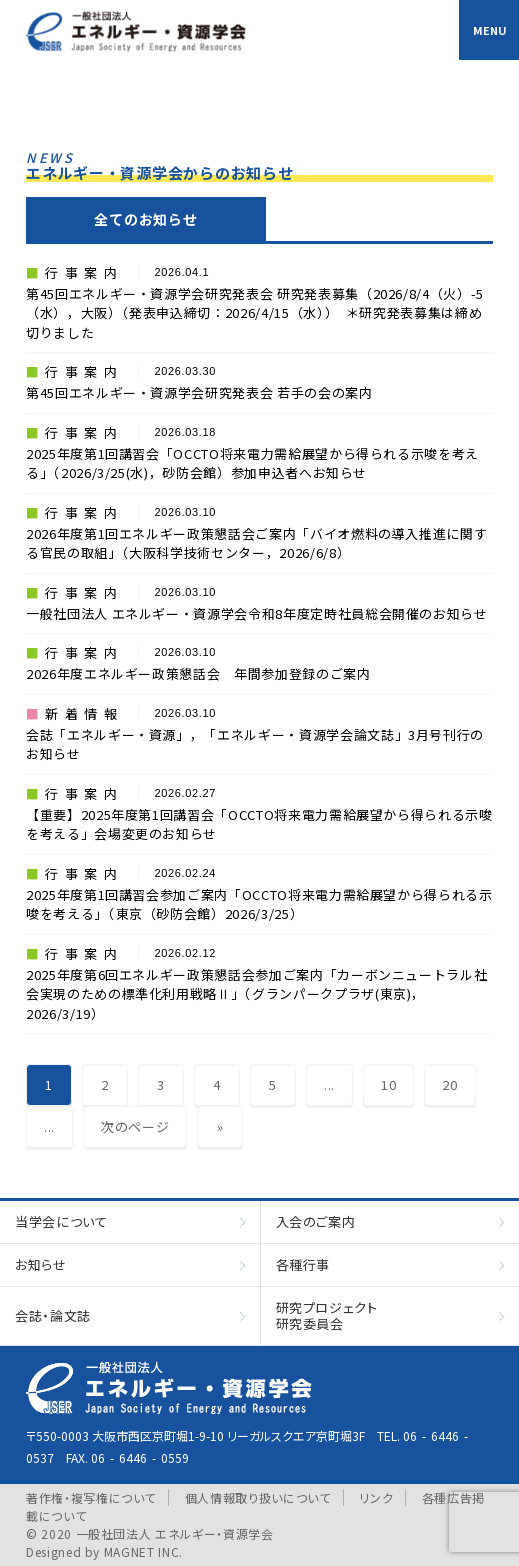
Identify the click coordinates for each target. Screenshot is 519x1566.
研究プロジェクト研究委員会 (327, 1315)
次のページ (135, 1126)
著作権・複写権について (91, 1497)
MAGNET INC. (143, 1551)
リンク (376, 1497)
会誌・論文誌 (53, 1315)
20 (449, 1084)
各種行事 (303, 1264)
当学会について (61, 1221)
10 (388, 1084)
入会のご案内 (316, 1221)
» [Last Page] (220, 1126)
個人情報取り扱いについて (258, 1497)
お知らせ (41, 1264)
